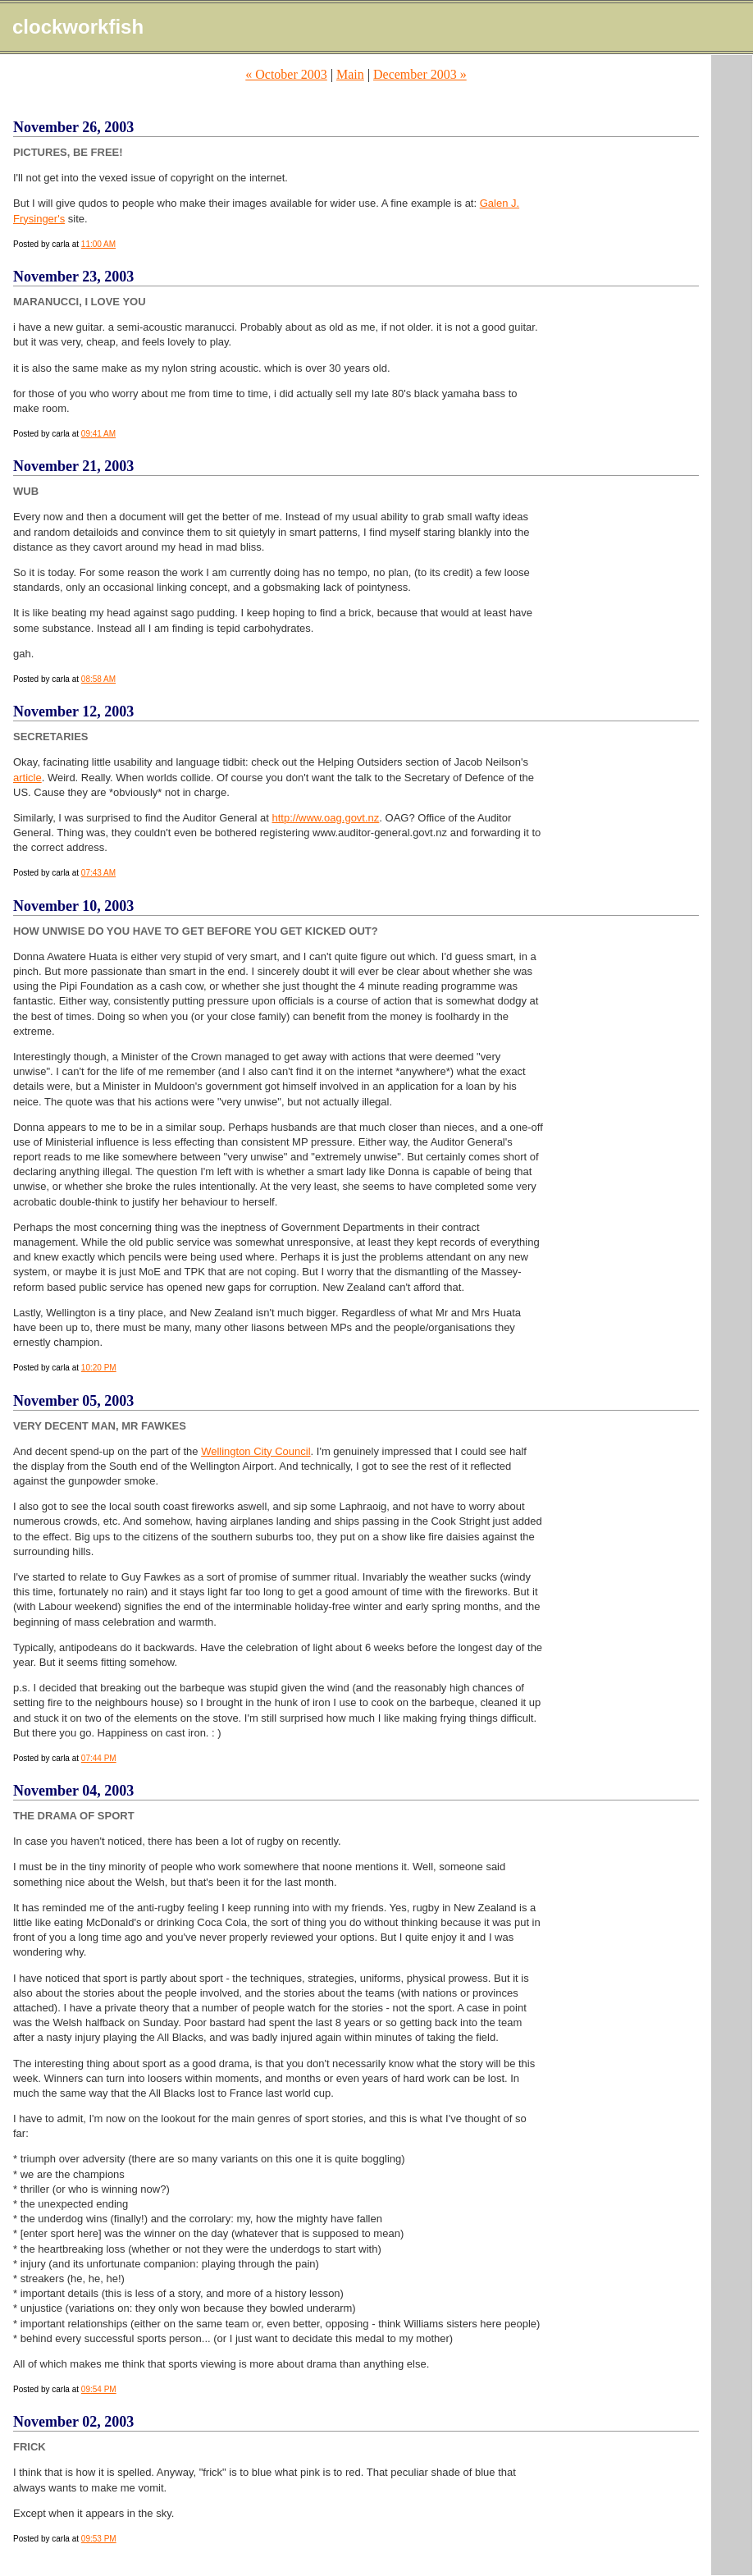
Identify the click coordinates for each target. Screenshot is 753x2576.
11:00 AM (98, 244)
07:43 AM (98, 872)
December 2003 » (420, 74)
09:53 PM (98, 2538)
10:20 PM (98, 1367)
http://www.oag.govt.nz (326, 818)
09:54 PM (98, 2389)
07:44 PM (98, 1758)
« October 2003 (286, 74)
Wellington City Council (255, 1451)
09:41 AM (98, 433)
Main (350, 74)
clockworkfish (78, 27)
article (27, 777)
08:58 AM (98, 679)
